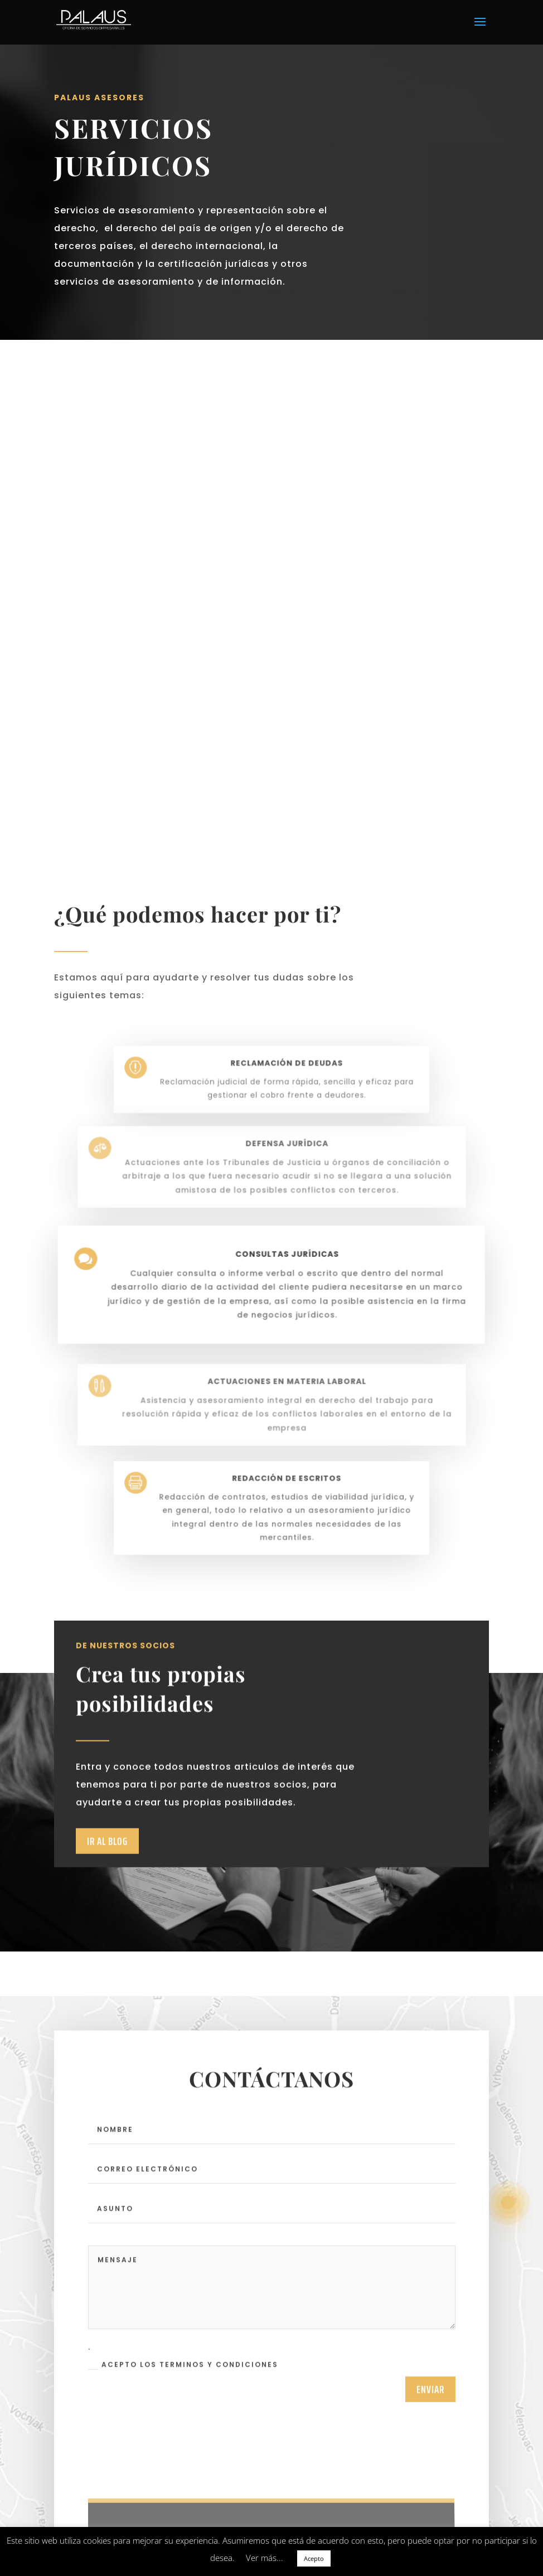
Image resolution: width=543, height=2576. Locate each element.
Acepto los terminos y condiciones (183, 2411)
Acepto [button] (314, 2558)
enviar (430, 2435)
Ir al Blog (107, 1891)
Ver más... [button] (264, 2557)
